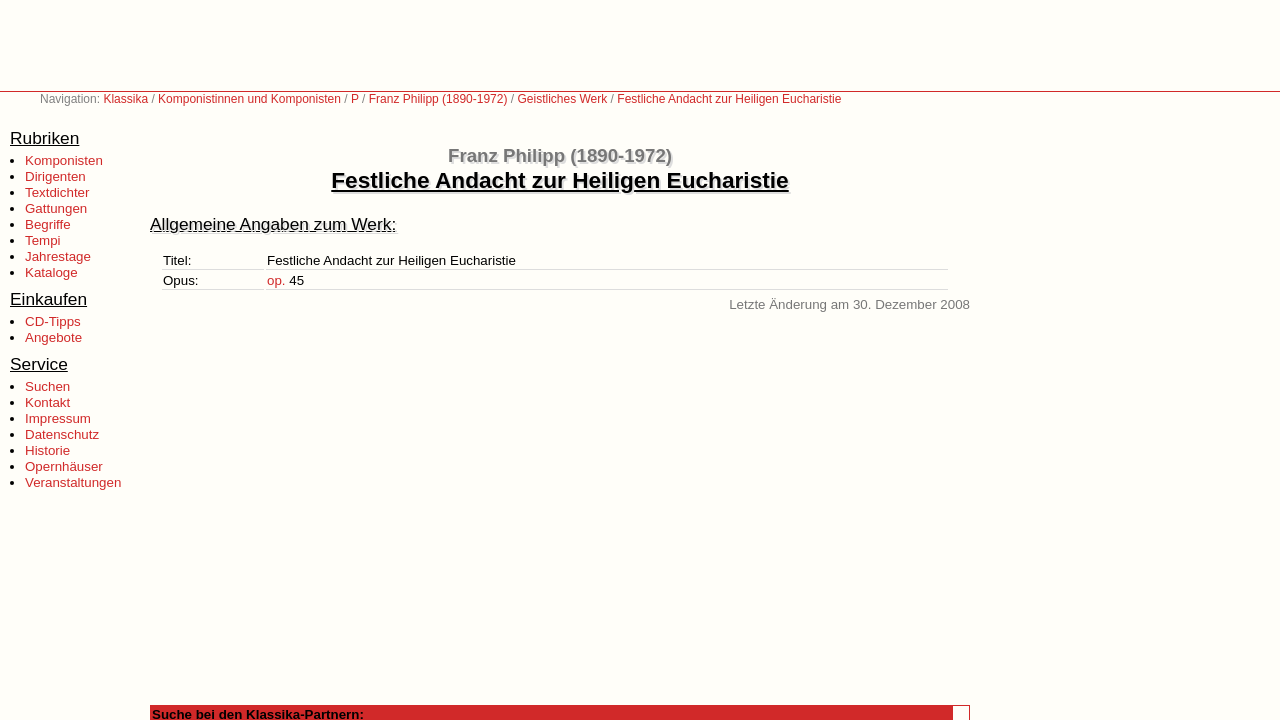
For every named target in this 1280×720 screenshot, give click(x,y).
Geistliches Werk (562, 99)
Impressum (58, 418)
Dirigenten (55, 176)
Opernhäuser (64, 466)
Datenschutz (62, 434)
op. (276, 280)
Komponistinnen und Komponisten (249, 99)
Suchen (47, 386)
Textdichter (57, 192)
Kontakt (47, 402)
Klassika (125, 99)
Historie (47, 450)
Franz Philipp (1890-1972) (438, 99)
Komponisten (64, 160)
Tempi (43, 240)
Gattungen (56, 208)
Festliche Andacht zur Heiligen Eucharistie (729, 99)
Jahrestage (58, 256)
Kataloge (51, 272)
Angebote (53, 337)
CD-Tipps (53, 321)
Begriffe (48, 224)
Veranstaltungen (73, 482)
